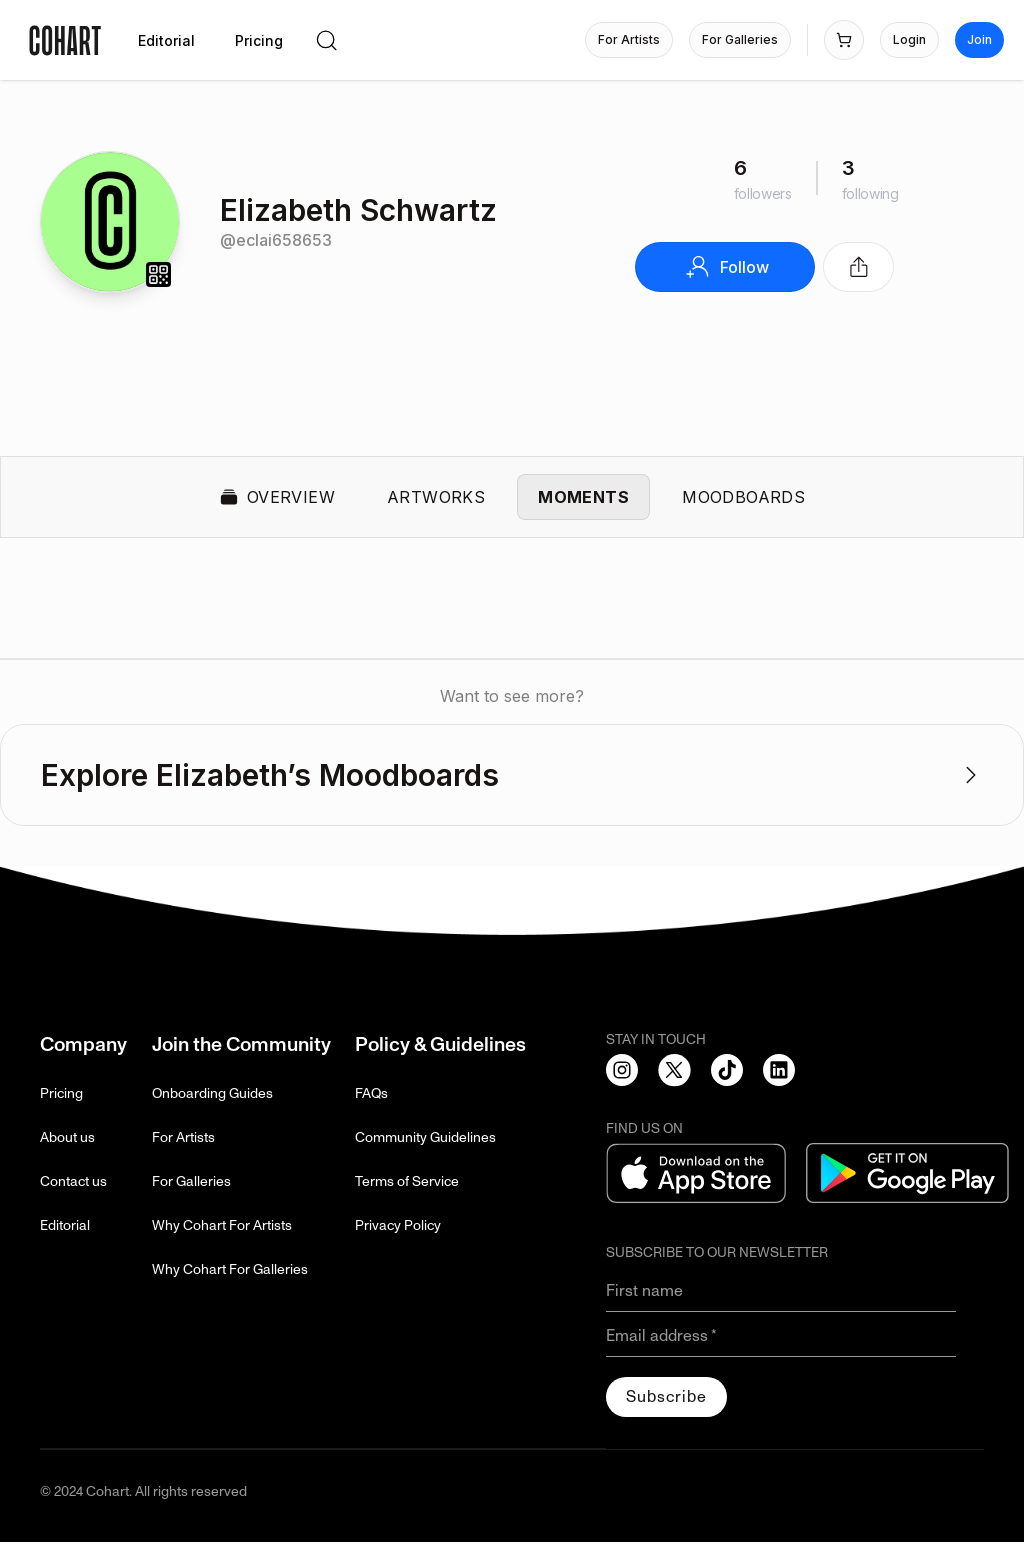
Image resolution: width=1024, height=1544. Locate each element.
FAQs (371, 1095)
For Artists (183, 1139)
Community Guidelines (425, 1139)
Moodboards (743, 498)
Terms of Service (407, 1183)
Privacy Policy (398, 1227)
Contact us (73, 1183)
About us (67, 1139)
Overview (277, 498)
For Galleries (191, 1183)
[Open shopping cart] (844, 40)
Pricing (61, 1095)
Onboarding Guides (212, 1095)
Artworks (436, 498)
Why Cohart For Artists (222, 1227)
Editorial (65, 1227)
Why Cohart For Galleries (230, 1271)
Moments (583, 498)
